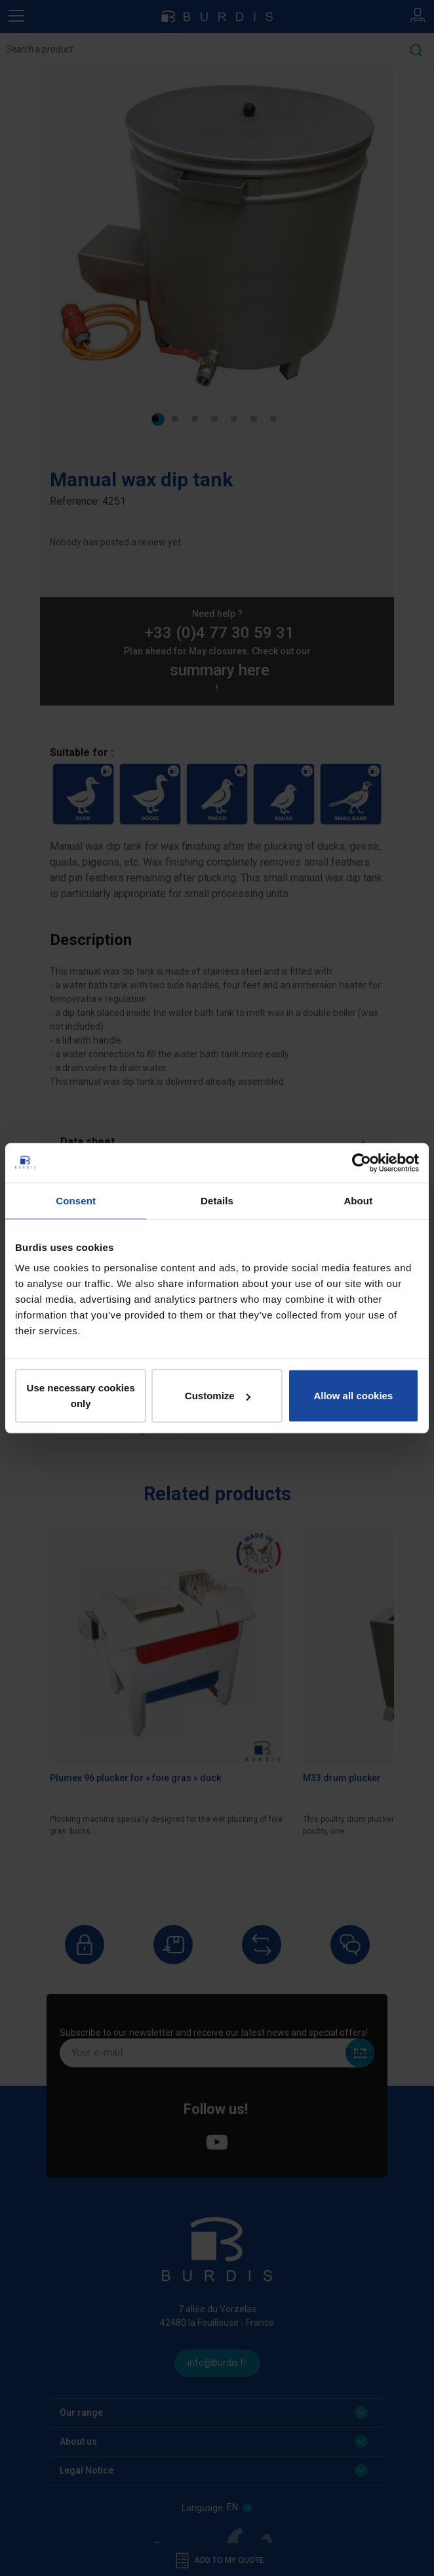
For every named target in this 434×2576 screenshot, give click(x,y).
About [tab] (358, 1200)
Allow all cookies (353, 1395)
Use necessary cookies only (81, 1395)
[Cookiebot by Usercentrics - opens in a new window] (361, 1162)
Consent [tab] (76, 1200)
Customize (217, 1395)
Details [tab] (217, 1200)
